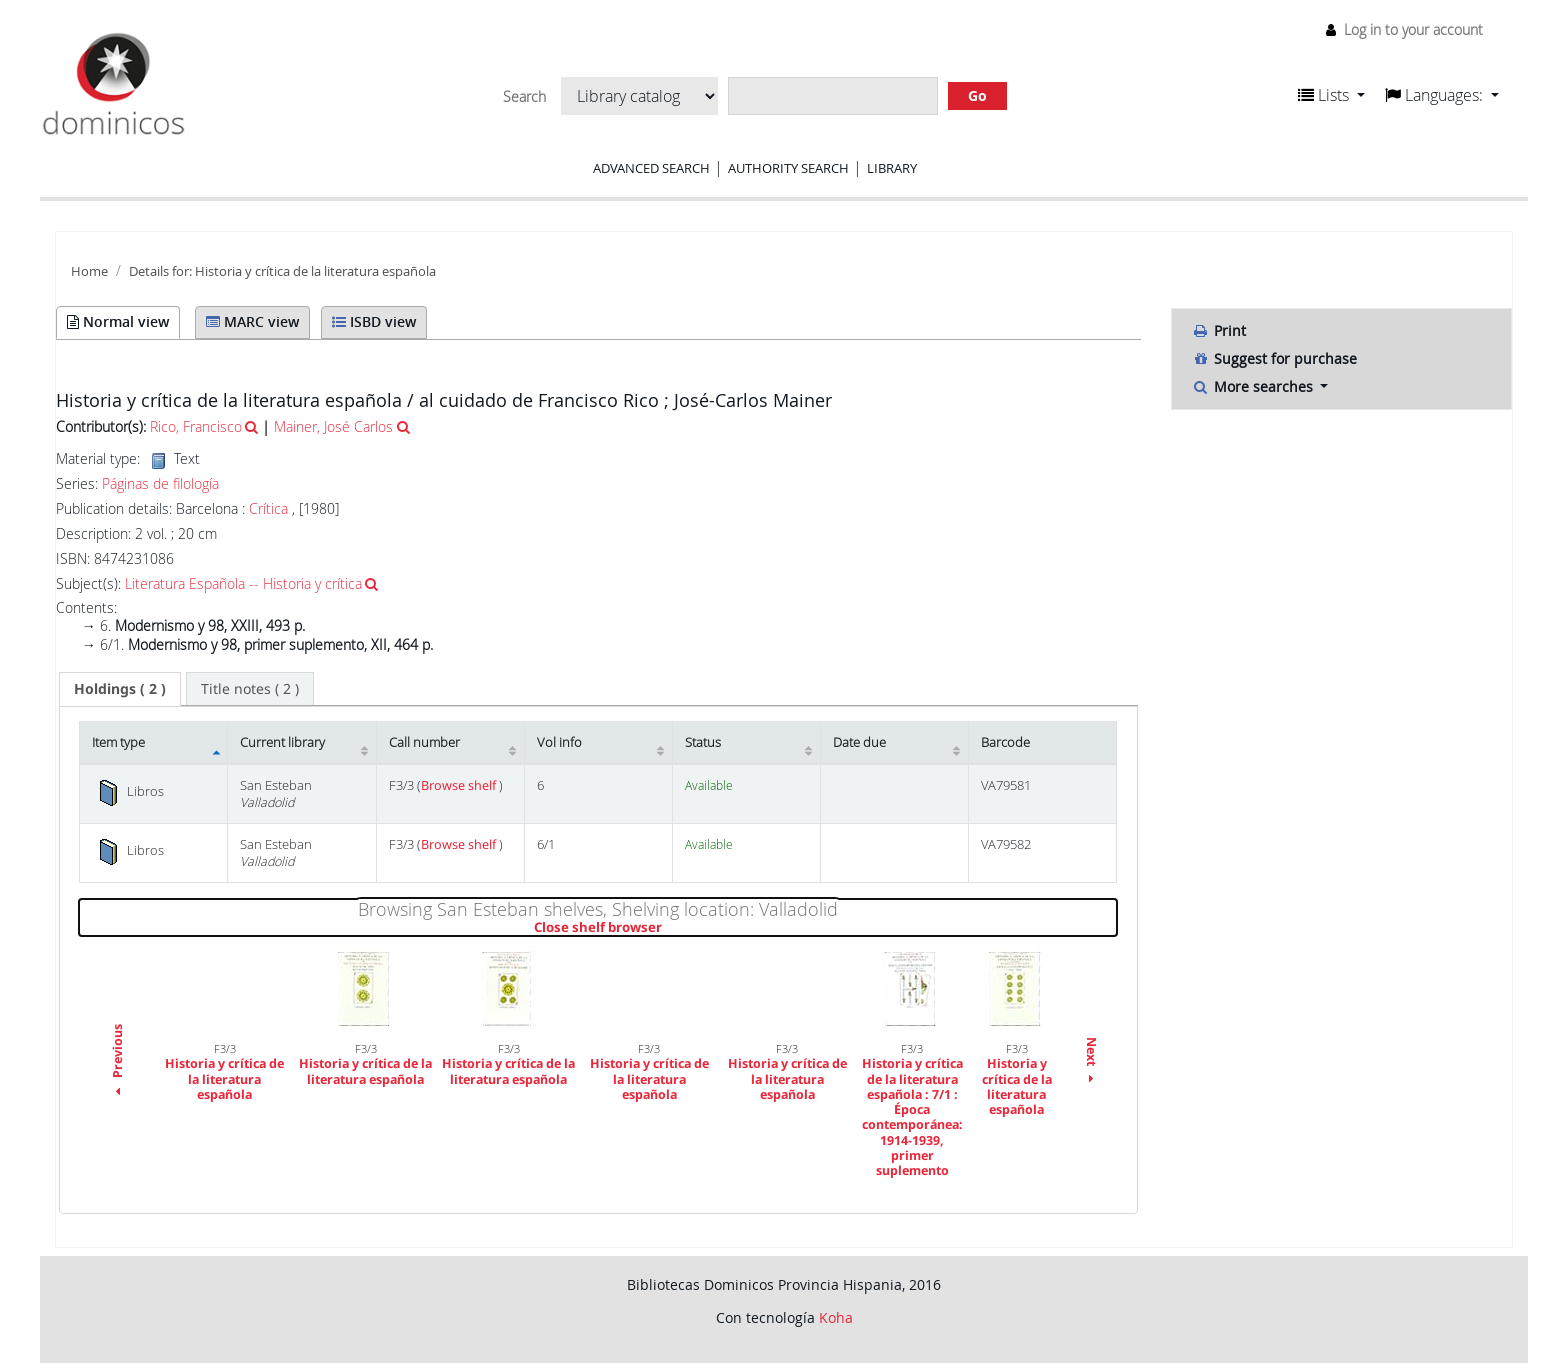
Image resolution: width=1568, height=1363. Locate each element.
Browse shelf (460, 785)
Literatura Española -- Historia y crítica (243, 583)
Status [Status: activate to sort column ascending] (703, 742)
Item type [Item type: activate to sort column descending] (118, 742)
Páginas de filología (160, 484)
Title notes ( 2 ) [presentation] (250, 688)
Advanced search (651, 168)
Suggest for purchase (1274, 358)
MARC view (252, 321)
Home (89, 271)
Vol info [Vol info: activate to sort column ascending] (559, 742)
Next (1091, 1062)
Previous (117, 1063)
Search (524, 97)
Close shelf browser (666, 928)
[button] (1331, 95)
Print (1219, 330)
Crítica (268, 508)
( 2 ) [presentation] (120, 688)
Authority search (788, 168)
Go (977, 95)
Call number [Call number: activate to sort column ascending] (424, 742)
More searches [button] (1254, 386)
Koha (836, 1317)
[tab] (120, 689)
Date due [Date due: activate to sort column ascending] (859, 742)
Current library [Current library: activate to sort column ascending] (282, 742)
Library (892, 168)
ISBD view (374, 321)
